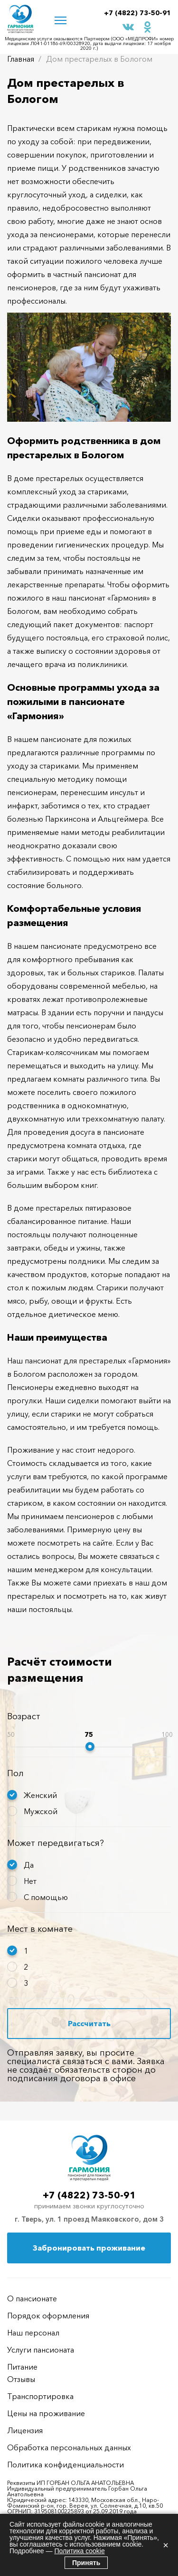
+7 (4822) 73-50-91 (137, 13)
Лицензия (25, 2430)
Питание (22, 2367)
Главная (20, 59)
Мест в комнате (40, 1929)
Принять (86, 2563)
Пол (15, 1773)
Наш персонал (33, 2332)
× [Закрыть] (166, 2545)
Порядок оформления (48, 2315)
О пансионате (32, 2298)
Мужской (40, 1811)
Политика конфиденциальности (65, 2464)
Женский (40, 1795)
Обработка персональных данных (69, 2447)
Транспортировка (40, 2396)
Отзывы (21, 2379)
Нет (30, 1881)
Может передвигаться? (55, 1843)
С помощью (46, 1897)
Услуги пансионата (40, 2349)
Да (29, 1865)
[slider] (89, 1746)
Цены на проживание (46, 2413)
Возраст (23, 1716)
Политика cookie (79, 2551)
